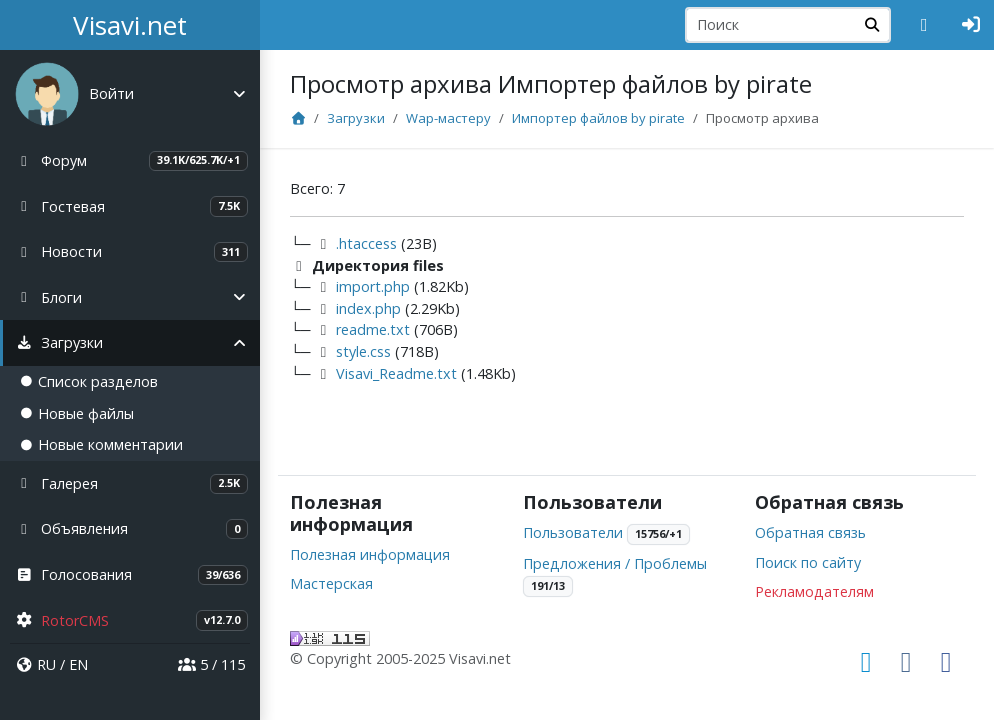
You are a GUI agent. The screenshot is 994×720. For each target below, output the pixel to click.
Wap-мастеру (448, 118)
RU (46, 664)
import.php (373, 286)
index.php (368, 308)
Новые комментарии (101, 444)
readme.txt (373, 329)
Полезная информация (370, 554)
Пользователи (573, 532)
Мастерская (331, 583)
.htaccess (366, 243)
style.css (363, 351)
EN (78, 664)
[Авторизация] (971, 25)
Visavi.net (130, 25)
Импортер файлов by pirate (598, 118)
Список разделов (89, 381)
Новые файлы (77, 413)
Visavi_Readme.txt (396, 373)
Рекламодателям (814, 591)
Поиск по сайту (808, 562)
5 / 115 (211, 664)
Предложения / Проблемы (615, 563)
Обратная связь (810, 532)
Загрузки (356, 118)
